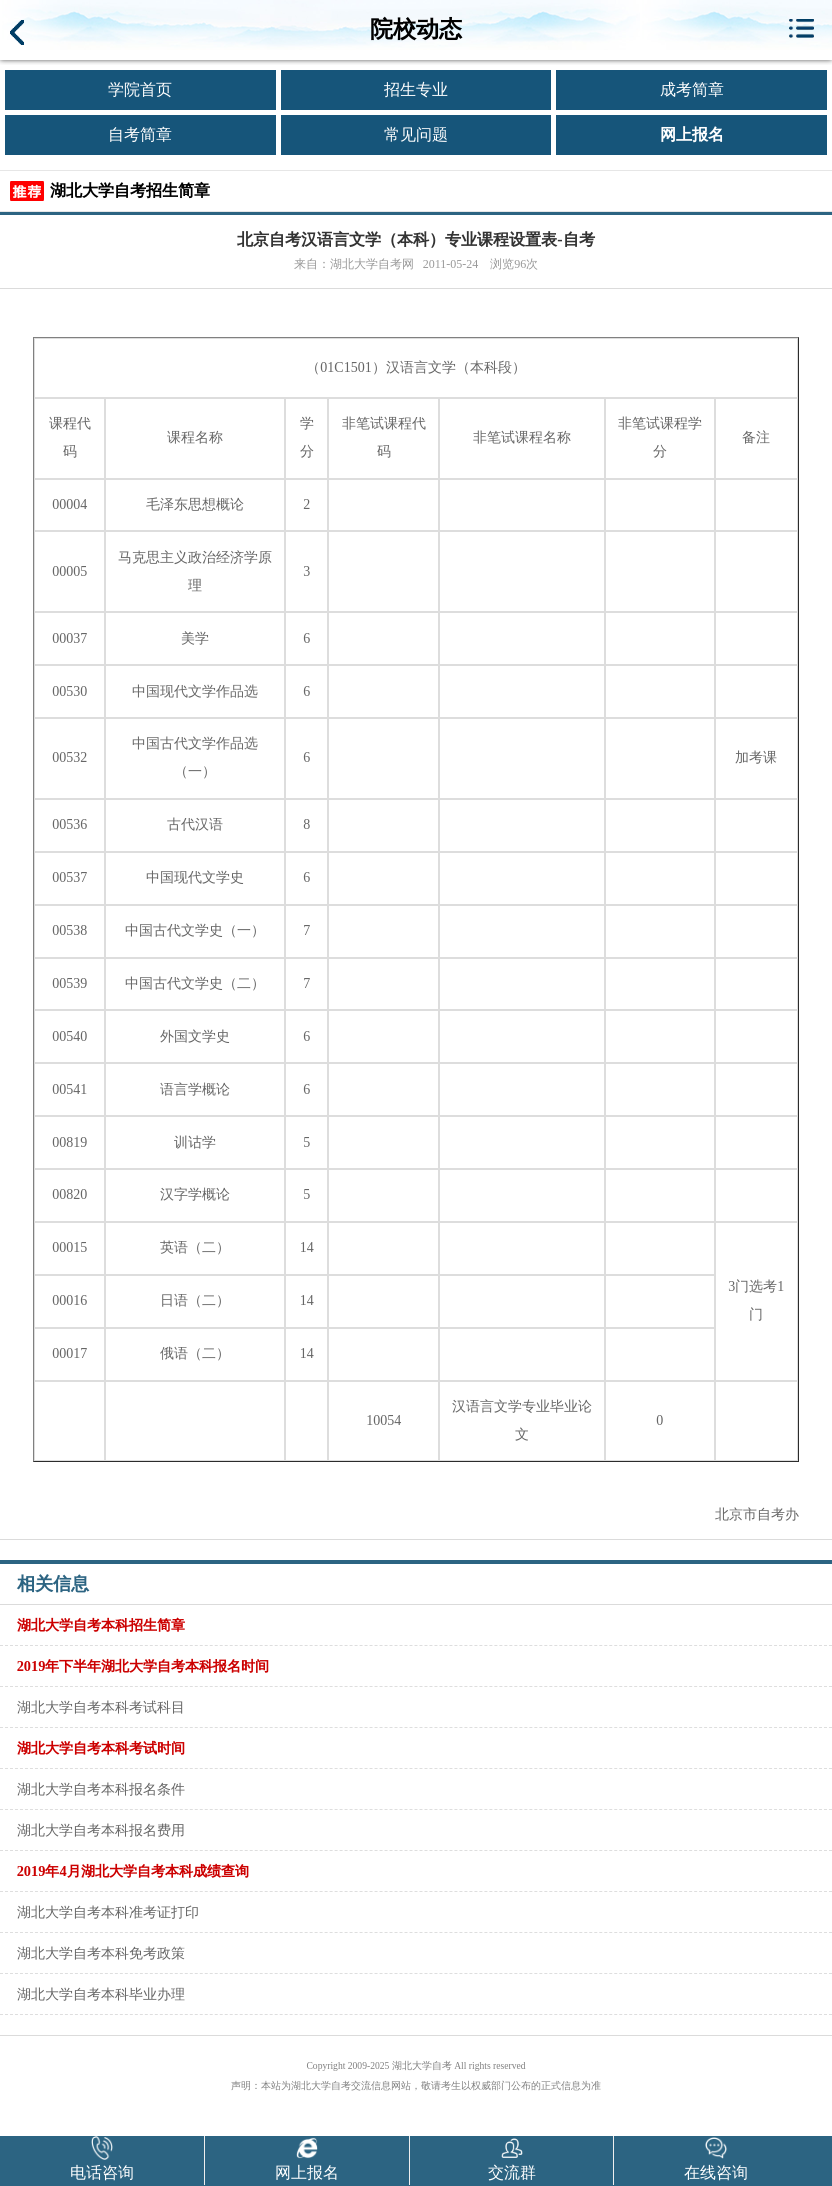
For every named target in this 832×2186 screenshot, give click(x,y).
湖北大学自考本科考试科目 (101, 1707)
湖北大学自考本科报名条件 (101, 1789)
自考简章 (140, 134)
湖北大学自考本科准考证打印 (108, 1912)
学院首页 (140, 89)
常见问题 (416, 134)
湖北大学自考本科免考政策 (101, 1953)
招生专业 (416, 89)
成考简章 (692, 89)
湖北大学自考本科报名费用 (101, 1830)
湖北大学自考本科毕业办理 (101, 1994)
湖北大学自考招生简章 (130, 190)
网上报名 (692, 134)
